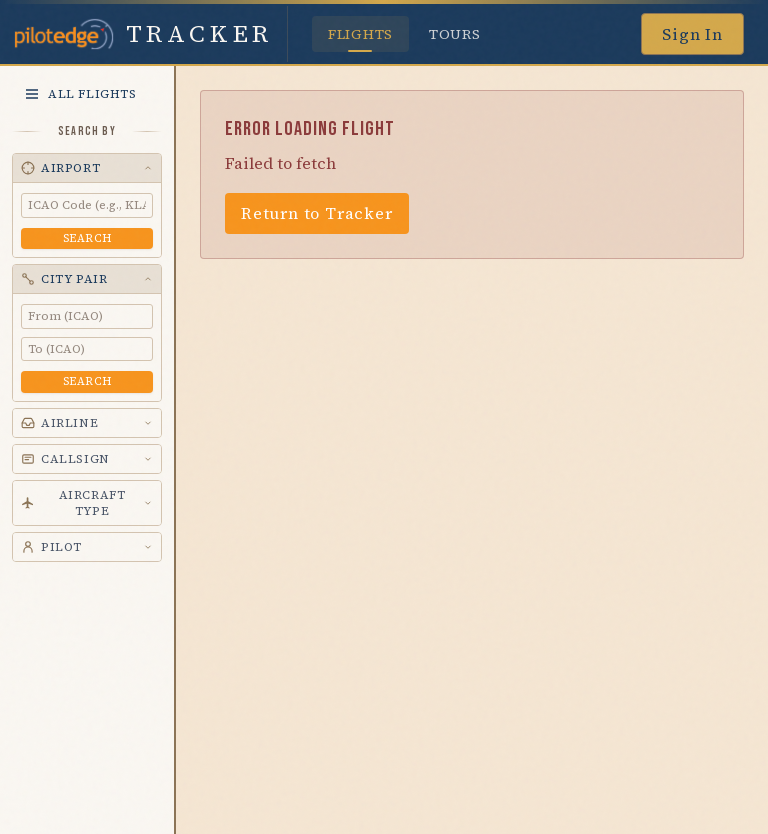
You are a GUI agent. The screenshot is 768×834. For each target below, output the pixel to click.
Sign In (692, 34)
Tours (455, 34)
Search (87, 238)
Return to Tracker (317, 213)
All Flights (80, 94)
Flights (360, 38)
